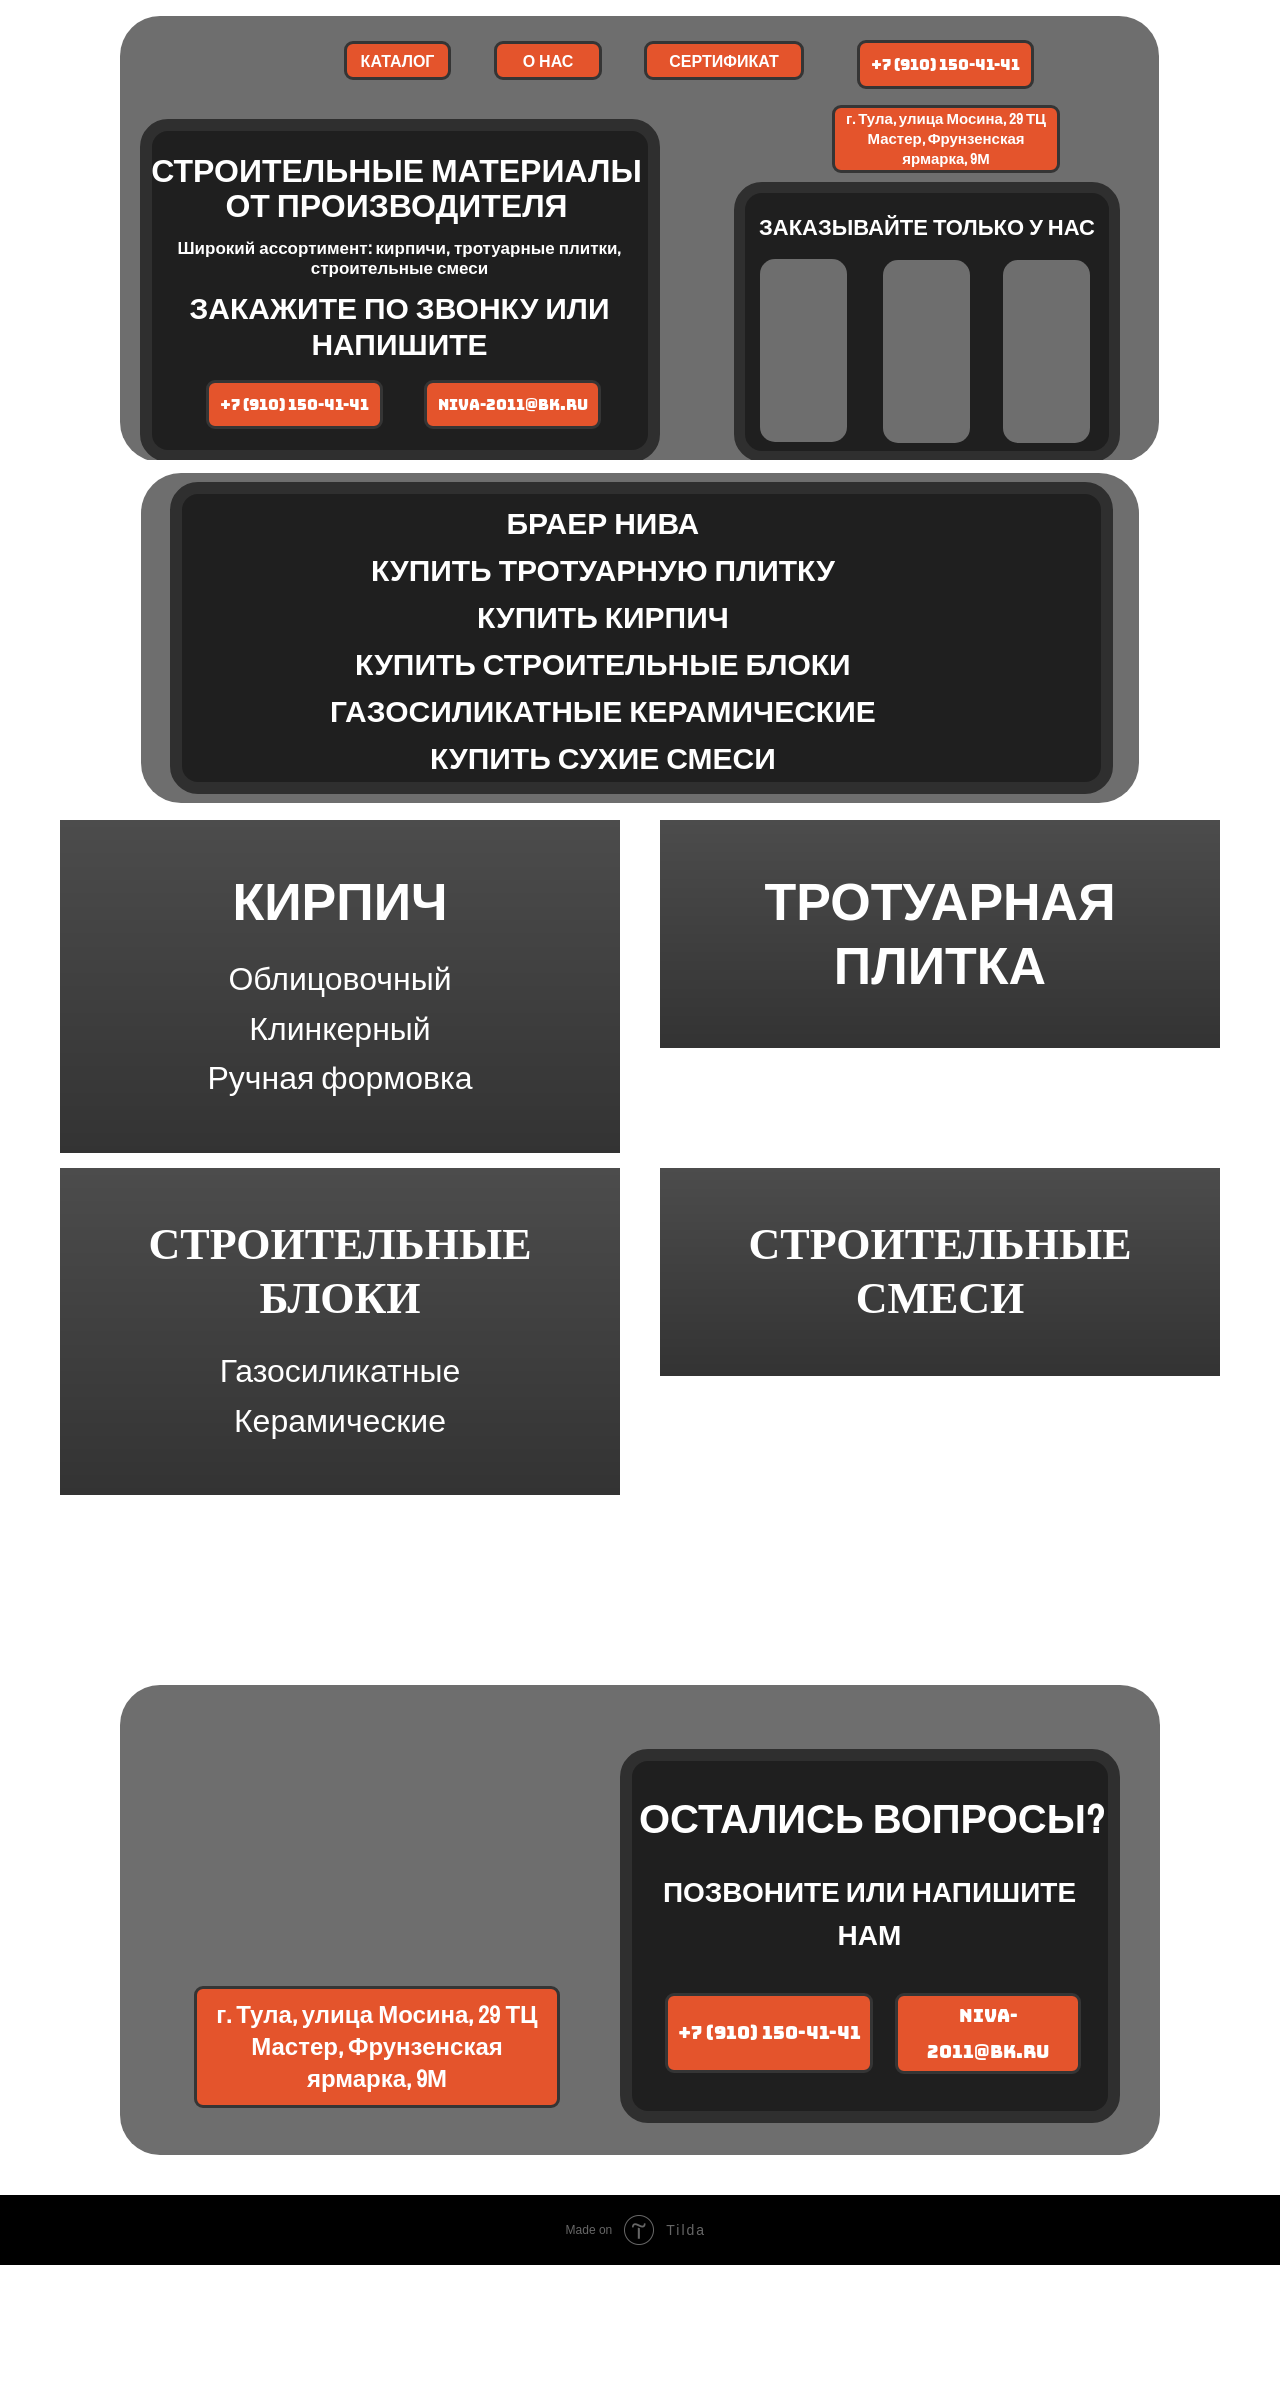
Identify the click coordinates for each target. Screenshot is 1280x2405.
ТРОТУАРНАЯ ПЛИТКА (939, 1019)
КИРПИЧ (339, 935)
